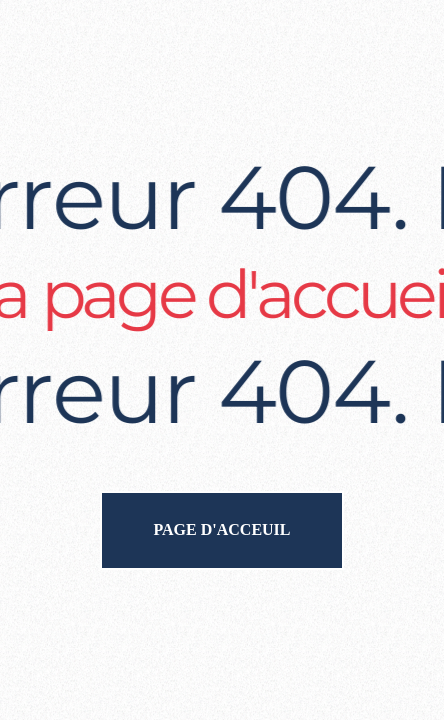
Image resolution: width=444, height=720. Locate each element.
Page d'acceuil (221, 529)
